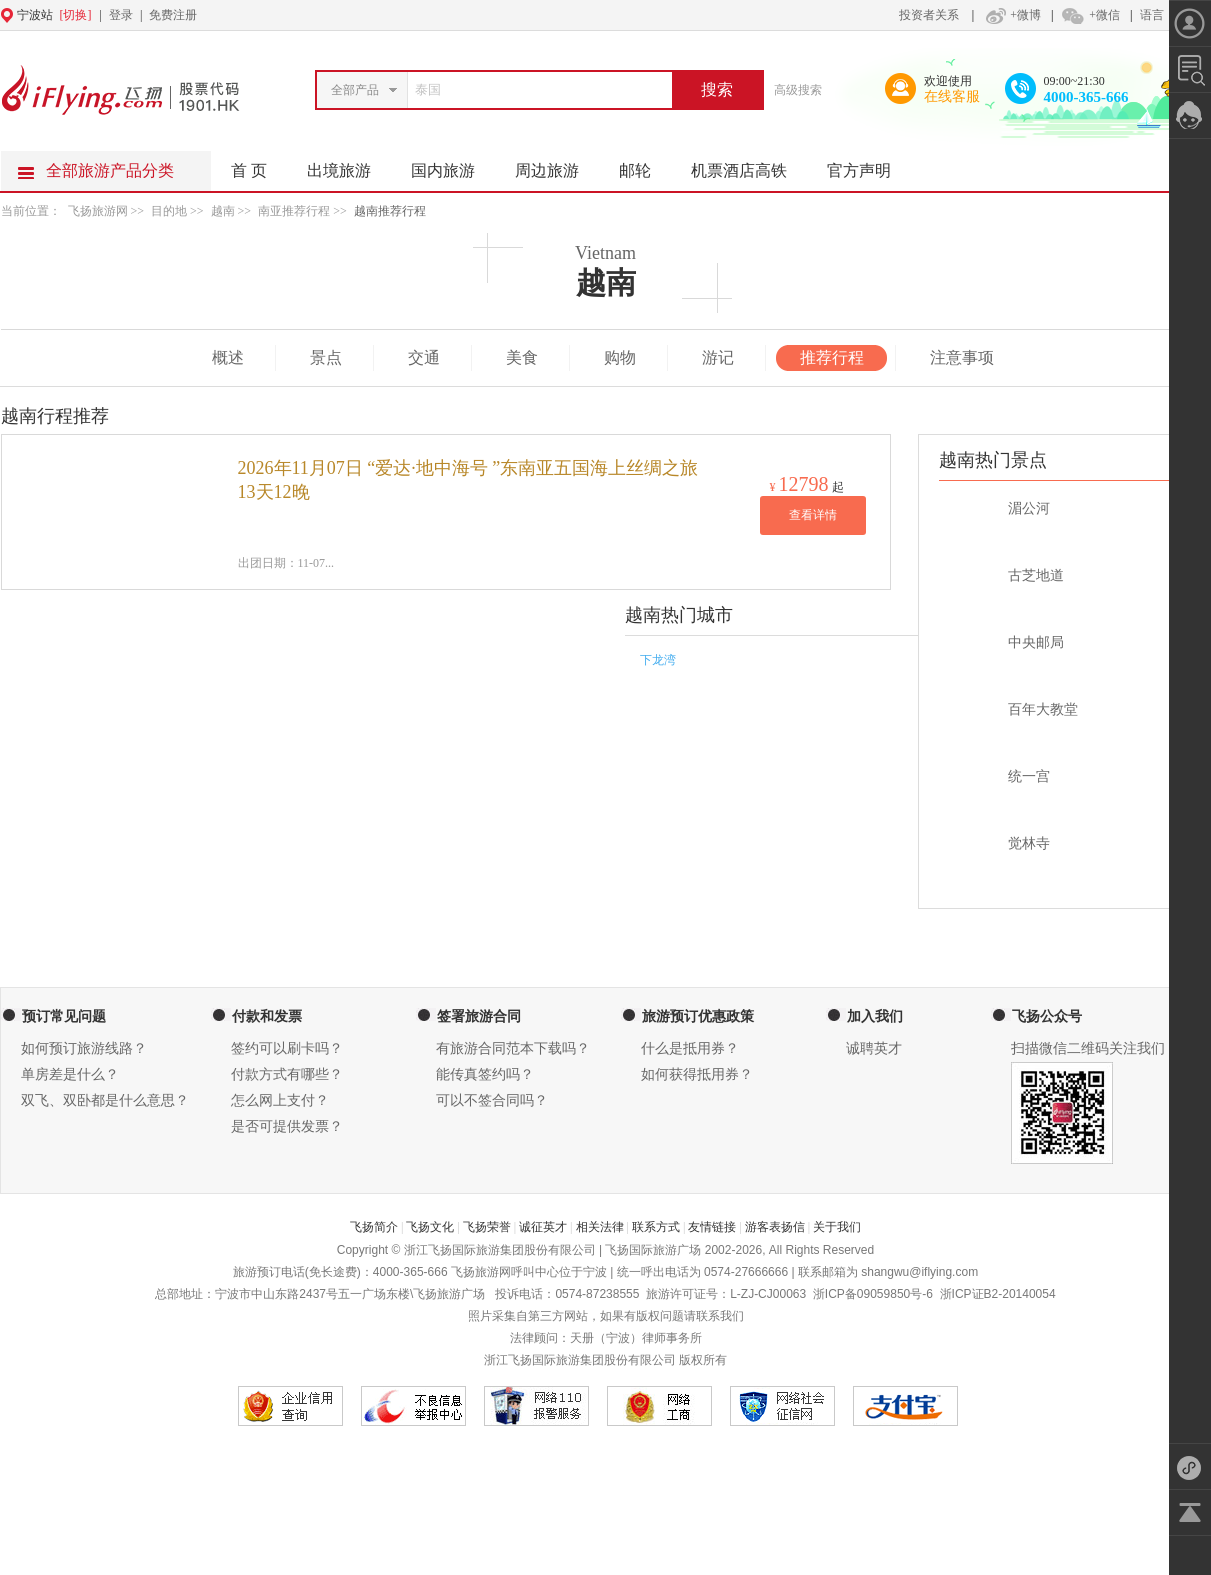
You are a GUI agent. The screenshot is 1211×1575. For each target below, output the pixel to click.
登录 (121, 15)
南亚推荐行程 (294, 211)
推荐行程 (832, 357)
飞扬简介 (374, 1227)
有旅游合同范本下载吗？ (513, 1048)
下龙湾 (658, 660)
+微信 (1090, 15)
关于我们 (837, 1227)
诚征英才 (543, 1227)
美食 (522, 357)
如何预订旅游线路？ (84, 1048)
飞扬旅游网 (98, 211)
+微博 (1011, 15)
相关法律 (600, 1227)
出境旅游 (349, 165)
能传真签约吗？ (485, 1074)
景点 (326, 357)
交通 (424, 357)
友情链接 (712, 1227)
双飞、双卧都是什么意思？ (105, 1100)
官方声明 (869, 165)
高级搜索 (798, 90)
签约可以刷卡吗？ (287, 1048)
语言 (1152, 15)
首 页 (249, 170)
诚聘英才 (874, 1048)
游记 (718, 357)
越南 (223, 211)
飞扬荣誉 (487, 1227)
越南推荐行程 (390, 211)
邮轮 (645, 165)
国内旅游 (453, 165)
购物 (620, 357)
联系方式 (656, 1227)
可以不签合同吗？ (492, 1100)
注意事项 (962, 357)
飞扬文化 (430, 1227)
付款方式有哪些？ (287, 1074)
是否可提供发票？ (287, 1126)
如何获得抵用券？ (697, 1074)
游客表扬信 (775, 1227)
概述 (228, 357)
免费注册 (173, 15)
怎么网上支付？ (280, 1100)
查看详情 (813, 515)
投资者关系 (929, 15)
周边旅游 (557, 165)
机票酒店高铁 (749, 165)
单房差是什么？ (70, 1074)
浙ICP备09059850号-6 (873, 1294)
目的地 (170, 211)
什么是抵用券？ (690, 1048)
